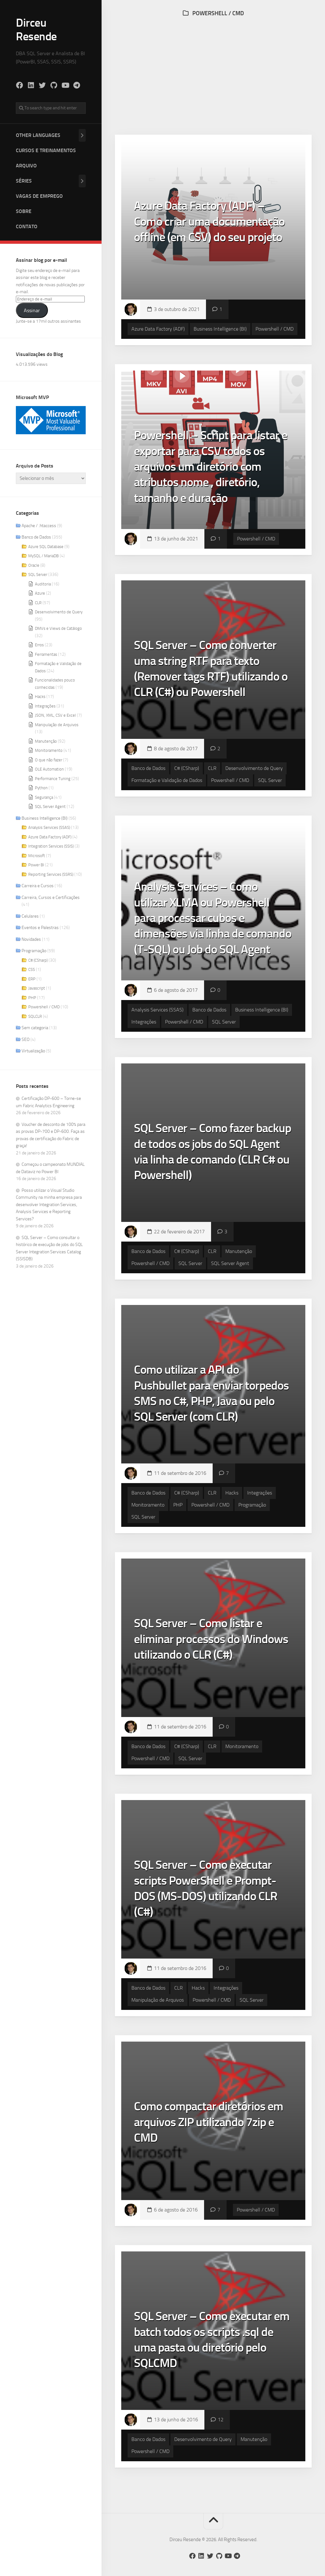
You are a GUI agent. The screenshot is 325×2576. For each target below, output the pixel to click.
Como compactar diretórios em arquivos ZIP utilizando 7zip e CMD (208, 2122)
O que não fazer (48, 760)
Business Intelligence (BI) (45, 818)
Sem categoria (35, 1027)
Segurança (44, 797)
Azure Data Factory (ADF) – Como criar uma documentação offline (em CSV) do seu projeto (209, 221)
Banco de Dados (36, 537)
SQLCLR (35, 1016)
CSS (31, 969)
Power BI (36, 864)
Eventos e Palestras (40, 927)
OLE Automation (49, 769)
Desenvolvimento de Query (59, 612)
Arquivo (26, 166)
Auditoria (43, 584)
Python (41, 787)
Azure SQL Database (45, 546)
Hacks (40, 696)
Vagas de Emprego (39, 196)
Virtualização (33, 1051)
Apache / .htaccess (39, 525)
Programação (34, 950)
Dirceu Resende (36, 29)
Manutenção (46, 741)
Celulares (30, 916)
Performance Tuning (52, 778)
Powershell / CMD (44, 1006)
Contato (26, 226)
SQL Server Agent (50, 806)
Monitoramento (49, 750)
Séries (24, 181)
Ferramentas (46, 654)
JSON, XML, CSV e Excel (55, 715)
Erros (39, 644)
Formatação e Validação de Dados (166, 780)
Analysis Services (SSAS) (49, 827)
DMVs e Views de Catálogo (58, 628)
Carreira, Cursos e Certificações (51, 897)
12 (220, 2420)
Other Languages (38, 135)
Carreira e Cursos (38, 885)
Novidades (31, 939)
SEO (26, 1039)
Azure (40, 593)
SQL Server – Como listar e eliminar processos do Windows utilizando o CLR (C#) (211, 1639)
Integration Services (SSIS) (51, 846)
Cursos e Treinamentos (46, 150)
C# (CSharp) (38, 960)
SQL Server (37, 574)
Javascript (36, 988)
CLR (38, 602)
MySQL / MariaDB (43, 555)
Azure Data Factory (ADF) (49, 837)
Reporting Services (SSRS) (50, 874)
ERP (32, 979)
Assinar (32, 310)
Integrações (45, 706)
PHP (32, 997)
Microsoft (36, 855)
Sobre (23, 211)
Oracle (33, 565)
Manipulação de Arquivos (56, 724)
